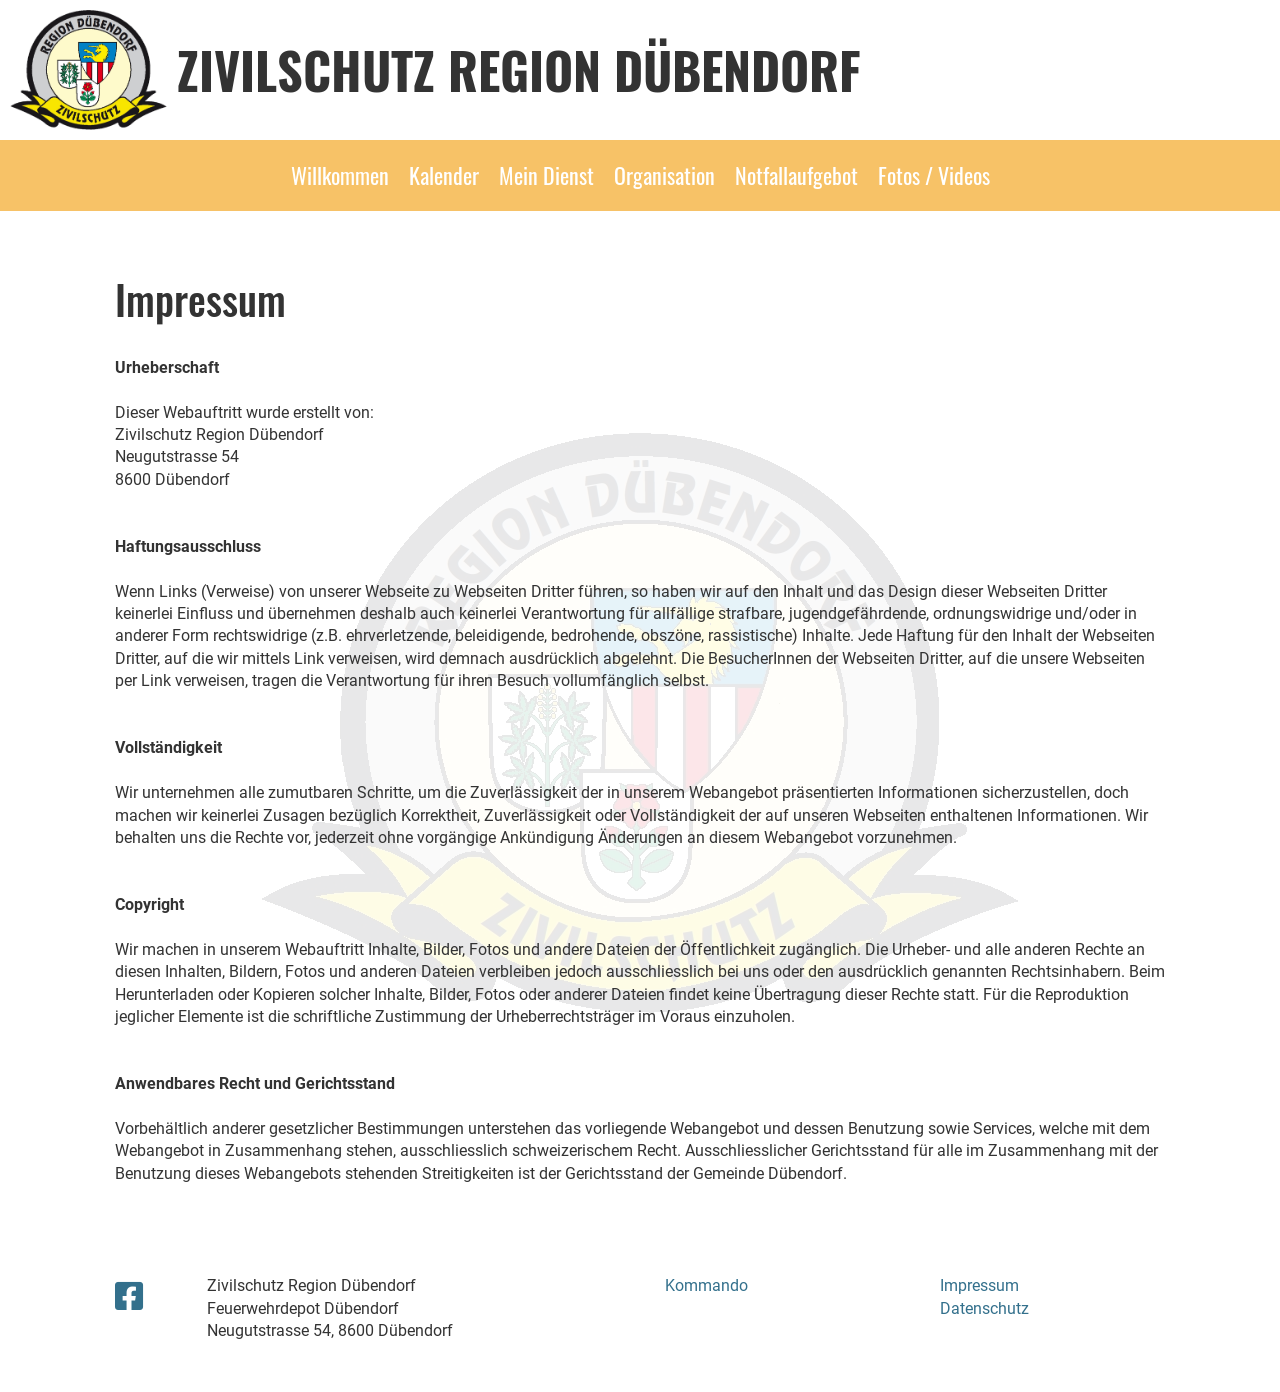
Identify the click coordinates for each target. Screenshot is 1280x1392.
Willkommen (340, 175)
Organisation (664, 175)
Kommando (706, 1285)
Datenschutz (984, 1308)
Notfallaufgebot (796, 175)
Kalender (444, 175)
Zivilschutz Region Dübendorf (519, 69)
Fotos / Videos (934, 175)
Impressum (979, 1285)
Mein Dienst (546, 175)
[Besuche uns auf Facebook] (129, 1297)
